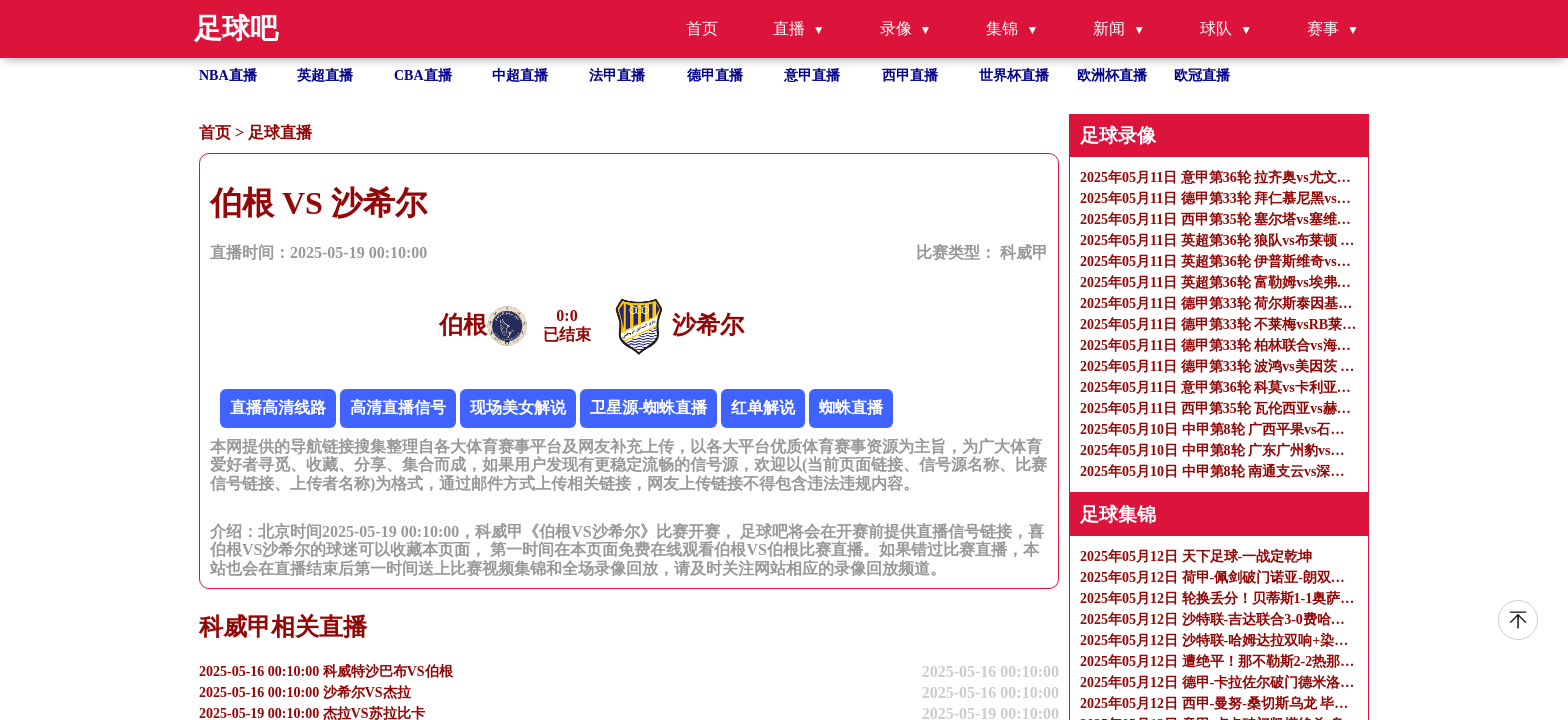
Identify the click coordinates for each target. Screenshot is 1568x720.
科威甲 (1024, 252)
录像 (896, 28)
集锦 (1002, 28)
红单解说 (763, 407)
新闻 (1109, 28)
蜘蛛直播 (851, 407)
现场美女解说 (518, 407)
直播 (789, 28)
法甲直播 (617, 75)
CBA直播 (423, 75)
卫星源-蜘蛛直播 (648, 407)
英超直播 (325, 75)
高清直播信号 (398, 407)
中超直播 (520, 75)
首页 (702, 28)
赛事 (1323, 28)
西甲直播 (910, 75)
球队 (1216, 28)
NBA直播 (228, 75)
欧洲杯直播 (1112, 75)
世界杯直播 (1014, 75)
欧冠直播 (1202, 75)
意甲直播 (812, 75)
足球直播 (280, 132)
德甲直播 (715, 75)
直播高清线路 (278, 407)
